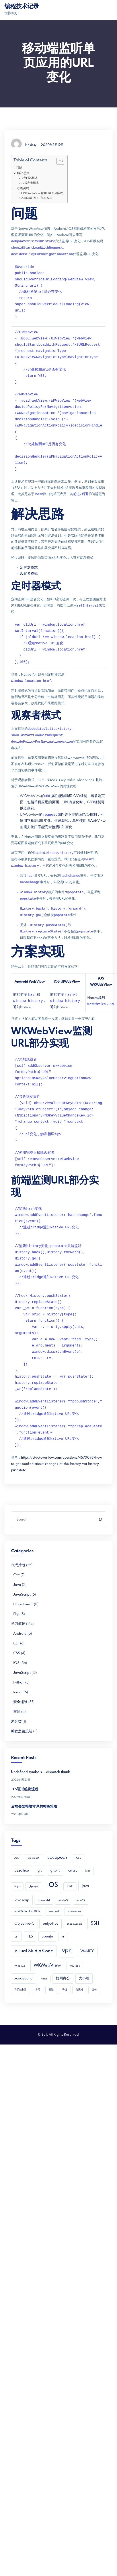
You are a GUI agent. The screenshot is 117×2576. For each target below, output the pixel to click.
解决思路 (23, 173)
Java (17, 1591)
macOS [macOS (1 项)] (80, 1907)
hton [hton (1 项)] (87, 1877)
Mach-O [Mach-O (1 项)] (63, 1907)
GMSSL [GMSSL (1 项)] (72, 1877)
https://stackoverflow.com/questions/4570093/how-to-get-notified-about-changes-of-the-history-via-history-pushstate (57, 1470)
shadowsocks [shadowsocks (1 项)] (74, 1930)
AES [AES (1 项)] (16, 1864)
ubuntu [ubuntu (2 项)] (47, 1943)
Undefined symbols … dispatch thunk (40, 1778)
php (16, 1620)
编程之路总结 (21, 1737)
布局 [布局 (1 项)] (37, 1996)
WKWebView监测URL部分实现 (43, 193)
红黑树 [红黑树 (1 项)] (79, 1996)
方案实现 (23, 188)
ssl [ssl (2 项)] (16, 1943)
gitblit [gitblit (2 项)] (55, 1877)
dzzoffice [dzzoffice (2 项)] (21, 1877)
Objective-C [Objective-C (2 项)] (24, 1930)
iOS (16, 1669)
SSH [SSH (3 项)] (95, 1929)
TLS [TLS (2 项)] (30, 1943)
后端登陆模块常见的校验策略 (34, 1813)
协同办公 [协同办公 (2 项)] (63, 1985)
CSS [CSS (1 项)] (78, 1864)
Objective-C (23, 1610)
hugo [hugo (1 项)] (17, 1892)
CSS (16, 1659)
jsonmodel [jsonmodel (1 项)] (44, 1907)
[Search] (100, 1526)
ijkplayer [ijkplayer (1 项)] (34, 1892)
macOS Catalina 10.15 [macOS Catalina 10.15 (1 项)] (27, 1917)
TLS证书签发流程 (24, 1795)
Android (20, 1640)
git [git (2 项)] (39, 1877)
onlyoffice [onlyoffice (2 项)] (50, 1930)
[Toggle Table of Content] (58, 161)
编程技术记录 (21, 7)
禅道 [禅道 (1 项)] (64, 1996)
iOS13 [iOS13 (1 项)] (70, 1892)
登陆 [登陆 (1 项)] (51, 1996)
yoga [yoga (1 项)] (44, 1985)
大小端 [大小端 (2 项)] (84, 1985)
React (18, 1698)
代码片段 (18, 1571)
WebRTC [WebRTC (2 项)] (87, 1957)
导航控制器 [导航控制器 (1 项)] (20, 1996)
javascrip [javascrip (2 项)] (21, 1906)
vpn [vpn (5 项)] (67, 1957)
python (18, 1689)
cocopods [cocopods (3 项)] (57, 1863)
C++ (16, 1581)
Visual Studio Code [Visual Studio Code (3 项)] (33, 1957)
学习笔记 (18, 1630)
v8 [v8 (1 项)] (63, 1943)
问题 (19, 167)
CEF (16, 1650)
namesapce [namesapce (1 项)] (74, 1917)
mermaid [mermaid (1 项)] (54, 1917)
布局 (16, 1718)
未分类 (16, 1728)
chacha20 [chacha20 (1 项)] (33, 1864)
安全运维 (20, 1708)
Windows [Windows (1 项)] (19, 1972)
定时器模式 (30, 178)
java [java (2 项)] (85, 1892)
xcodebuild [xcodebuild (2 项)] (23, 1985)
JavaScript (22, 1601)
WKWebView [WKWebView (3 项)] (47, 1971)
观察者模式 (31, 183)
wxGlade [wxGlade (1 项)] (75, 1972)
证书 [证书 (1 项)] (94, 1996)
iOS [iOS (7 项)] (52, 1891)
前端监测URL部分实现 (38, 198)
